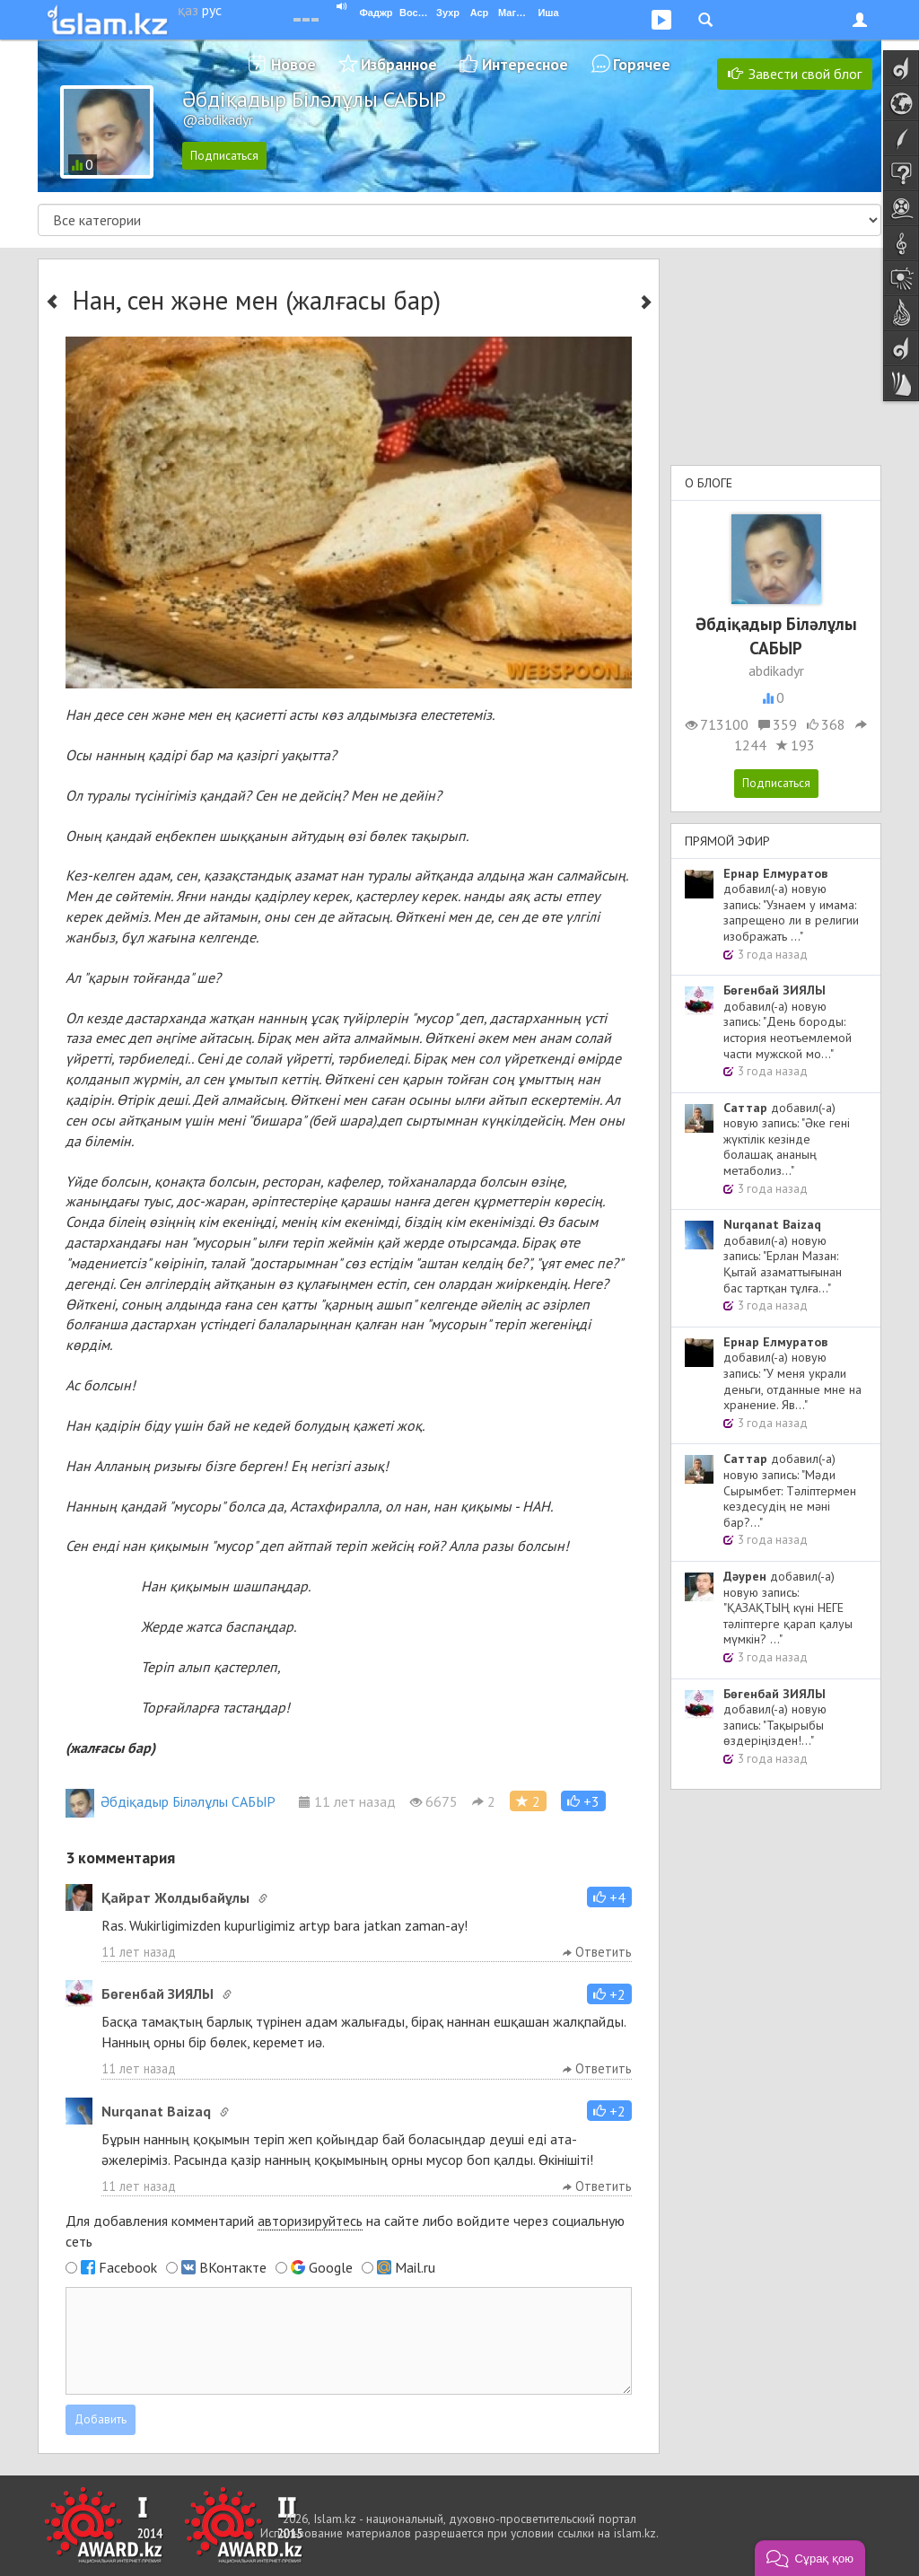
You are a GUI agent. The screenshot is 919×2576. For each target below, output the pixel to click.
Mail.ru (415, 2267)
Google (331, 2267)
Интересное (525, 64)
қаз (188, 10)
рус (212, 10)
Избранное (399, 64)
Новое (293, 64)
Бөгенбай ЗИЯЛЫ (157, 1993)
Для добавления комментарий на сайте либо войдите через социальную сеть (345, 2231)
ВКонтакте (233, 2267)
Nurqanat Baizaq (156, 2111)
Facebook (128, 2267)
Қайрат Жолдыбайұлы (175, 1897)
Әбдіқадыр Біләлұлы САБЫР (171, 1801)
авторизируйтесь (310, 2221)
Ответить (597, 1951)
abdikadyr (776, 670)
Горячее (641, 64)
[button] (583, 1801)
